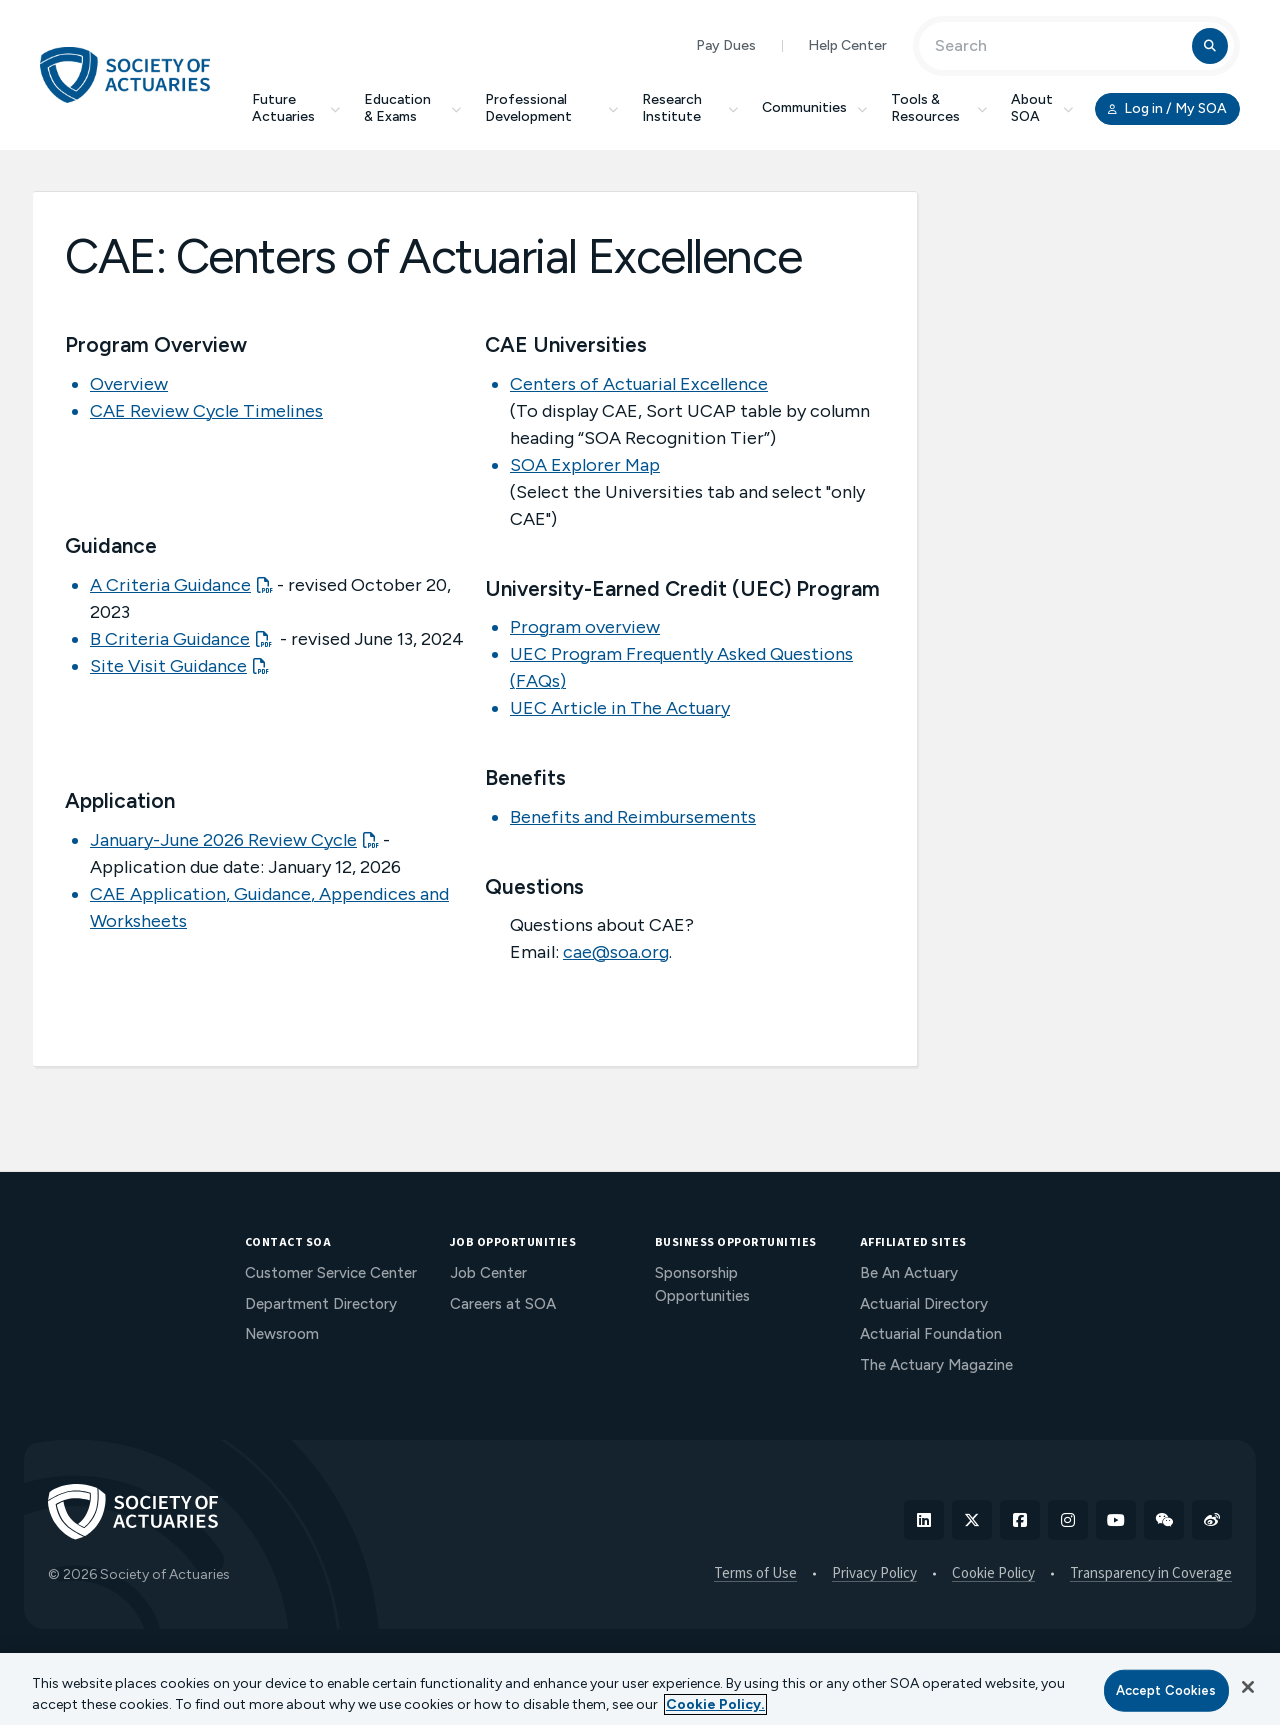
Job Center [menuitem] (488, 1273)
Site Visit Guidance (168, 666)
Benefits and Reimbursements (633, 817)
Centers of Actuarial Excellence (639, 384)
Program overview (585, 627)
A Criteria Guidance (170, 585)
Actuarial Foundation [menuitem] (931, 1334)
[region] (640, 1689)
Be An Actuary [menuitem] (909, 1273)
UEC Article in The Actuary (620, 708)
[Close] (1248, 1687)
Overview (129, 384)
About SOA (1042, 108)
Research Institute (690, 108)
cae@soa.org (616, 952)
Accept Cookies (1166, 1690)
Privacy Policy (874, 1574)
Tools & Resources (939, 108)
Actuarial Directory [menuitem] (924, 1304)
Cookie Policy (993, 1574)
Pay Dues (726, 45)
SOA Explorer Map (585, 465)
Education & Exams (412, 108)
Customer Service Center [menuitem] (331, 1273)
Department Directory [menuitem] (321, 1304)
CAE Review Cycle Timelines (206, 411)
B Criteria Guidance (170, 639)
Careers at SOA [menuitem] (503, 1304)
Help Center (847, 45)
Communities (814, 107)
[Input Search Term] (1058, 46)
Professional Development (551, 108)
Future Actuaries (296, 108)
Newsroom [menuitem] (282, 1334)
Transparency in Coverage (1151, 1574)
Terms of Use (755, 1574)
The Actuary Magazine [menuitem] (936, 1365)
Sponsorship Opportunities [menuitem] (702, 1284)
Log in (1167, 109)
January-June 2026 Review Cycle (223, 840)
